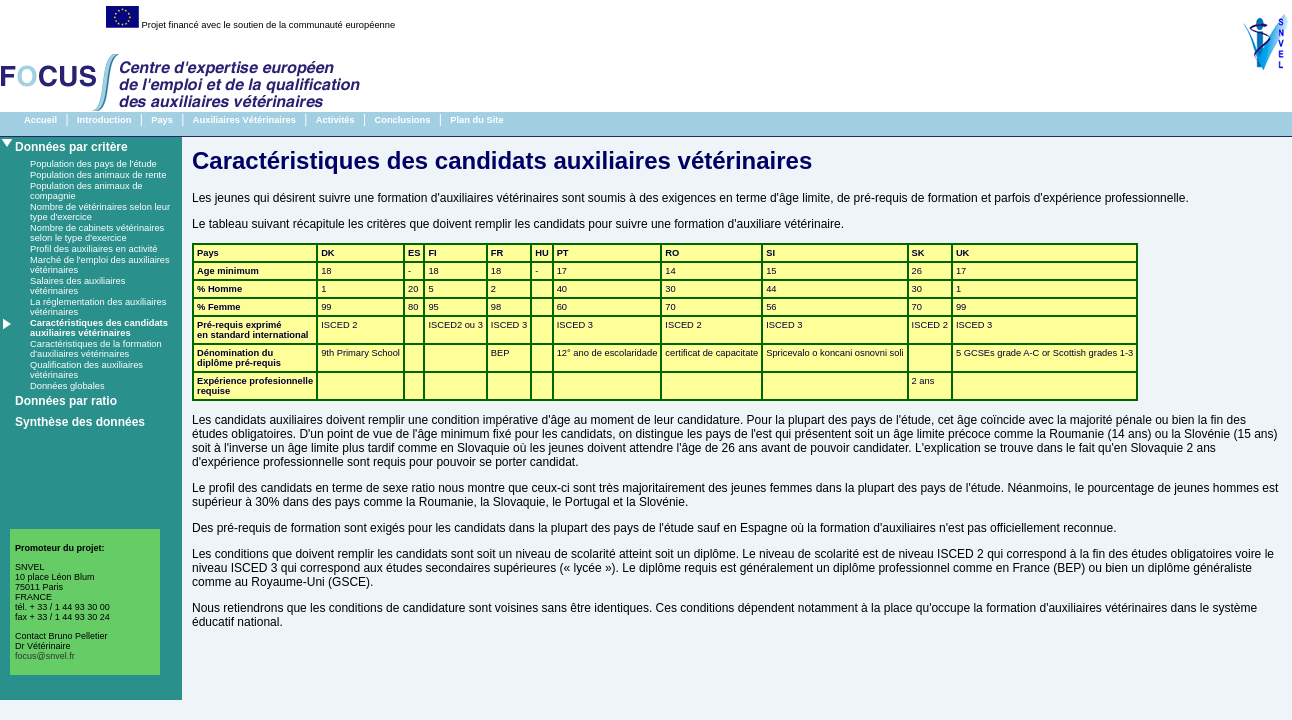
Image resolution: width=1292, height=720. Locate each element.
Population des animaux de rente (98, 175)
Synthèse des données (80, 422)
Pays (162, 120)
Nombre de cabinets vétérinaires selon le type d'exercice (97, 233)
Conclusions (402, 120)
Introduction (104, 120)
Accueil (40, 120)
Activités (335, 120)
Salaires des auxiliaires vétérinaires (77, 286)
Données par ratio (66, 401)
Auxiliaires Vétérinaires (244, 120)
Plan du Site (476, 120)
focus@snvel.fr (45, 656)
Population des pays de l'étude (93, 164)
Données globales (67, 386)
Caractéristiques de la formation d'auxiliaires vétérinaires (96, 349)
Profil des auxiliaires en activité (94, 249)
